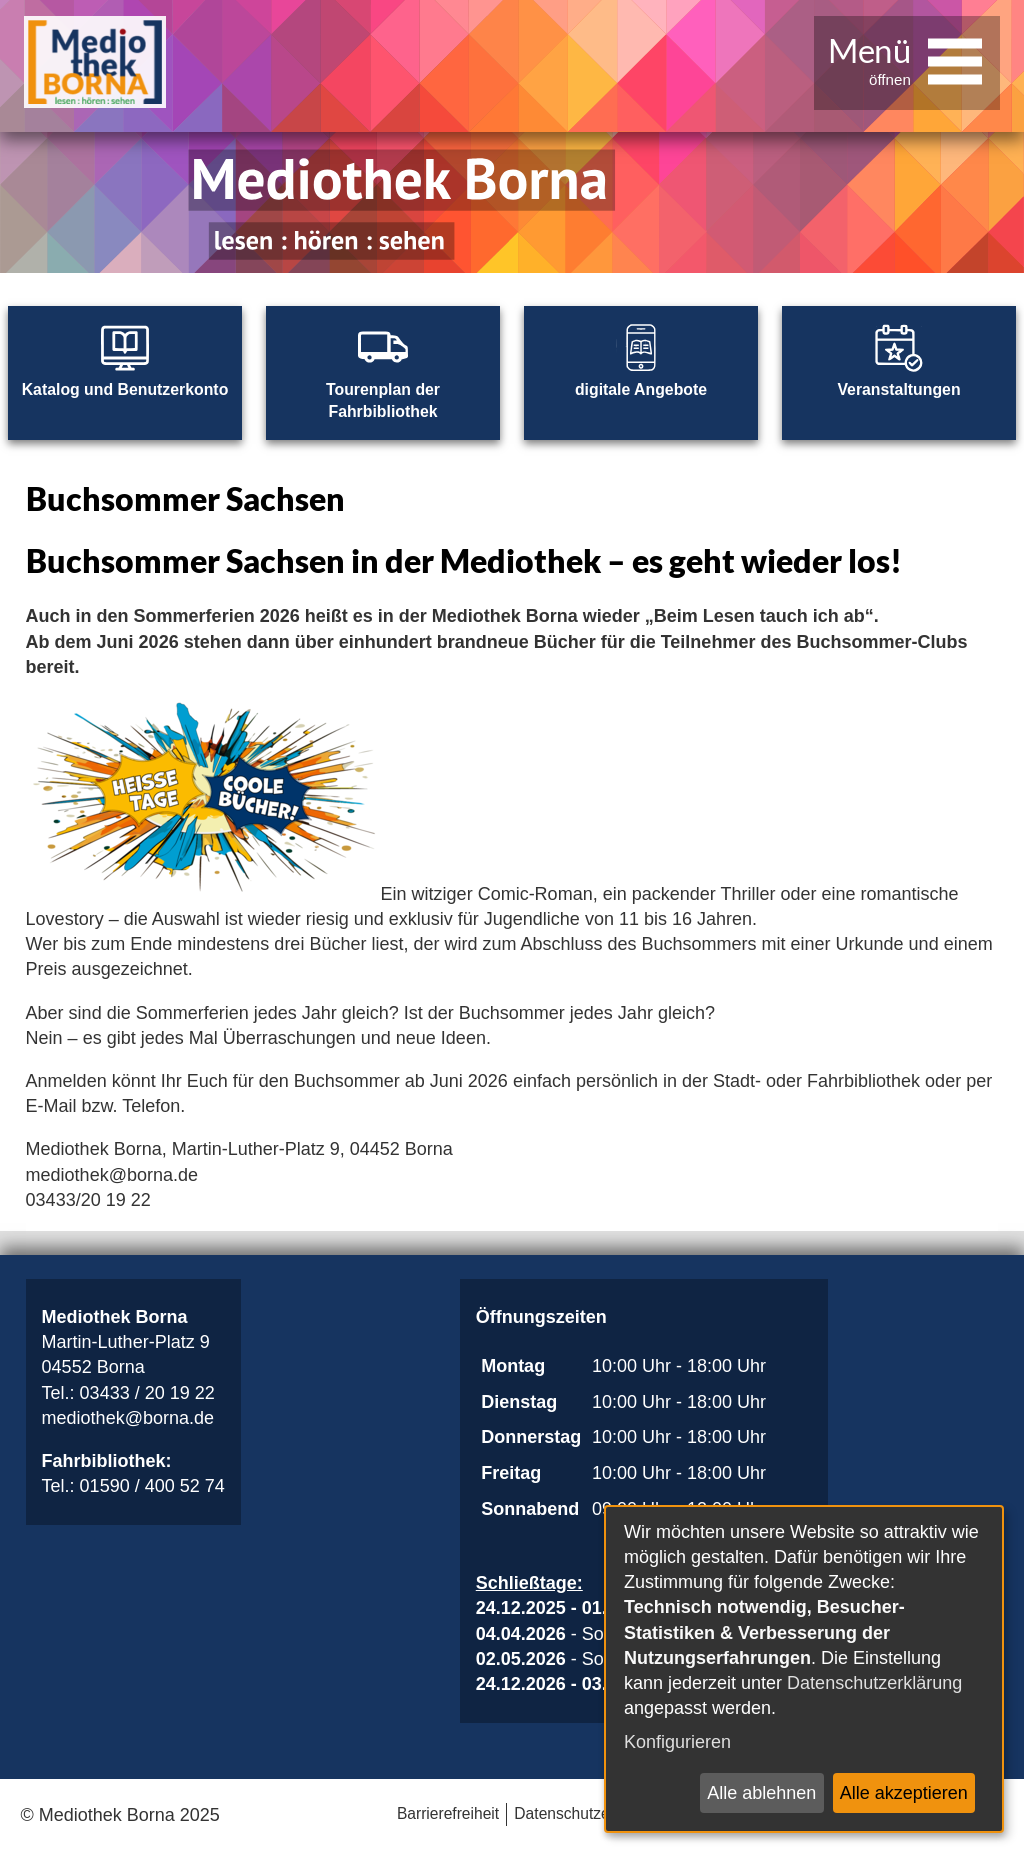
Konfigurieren (677, 1742)
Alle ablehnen (761, 1793)
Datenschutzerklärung (874, 1683)
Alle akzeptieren (904, 1793)
